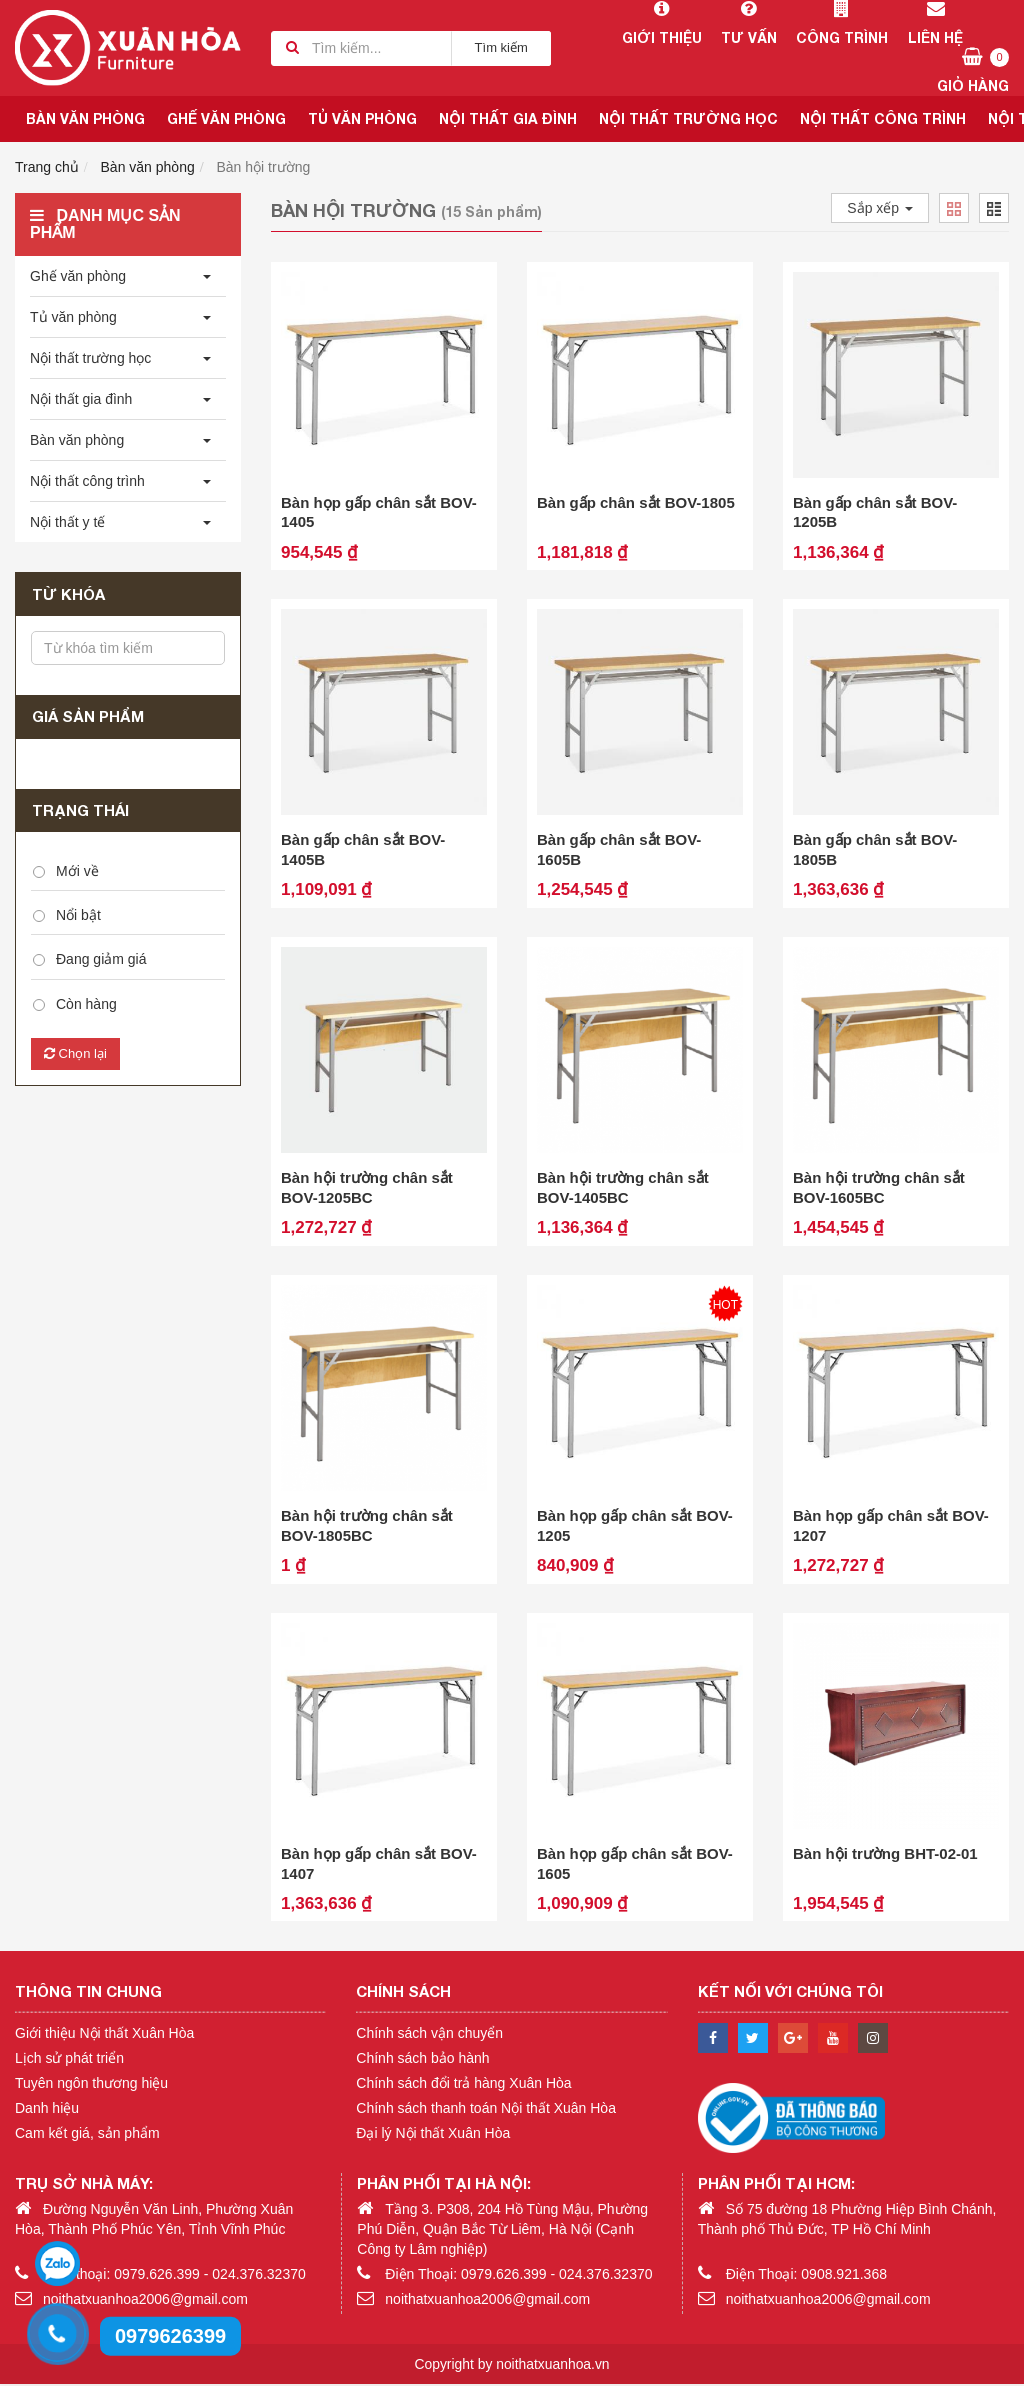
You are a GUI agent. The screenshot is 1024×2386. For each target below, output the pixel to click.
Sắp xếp (880, 208)
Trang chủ (47, 167)
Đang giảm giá (101, 959)
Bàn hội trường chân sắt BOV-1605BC (879, 1188)
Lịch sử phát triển (69, 2059)
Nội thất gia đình (508, 118)
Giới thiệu (661, 23)
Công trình (841, 23)
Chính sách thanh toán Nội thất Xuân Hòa (486, 2109)
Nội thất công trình (883, 118)
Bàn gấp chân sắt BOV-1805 (636, 502)
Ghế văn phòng (226, 118)
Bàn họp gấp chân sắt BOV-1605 (635, 1865)
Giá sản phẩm (88, 716)
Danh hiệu (47, 2109)
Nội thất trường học (688, 118)
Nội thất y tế (67, 522)
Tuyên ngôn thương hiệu (91, 2084)
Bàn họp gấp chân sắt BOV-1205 (635, 1526)
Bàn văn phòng (85, 118)
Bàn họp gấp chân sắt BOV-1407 (379, 1865)
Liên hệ (935, 23)
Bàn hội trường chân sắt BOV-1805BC (367, 1526)
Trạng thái (80, 810)
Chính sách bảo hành (422, 2059)
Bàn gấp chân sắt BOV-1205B (875, 512)
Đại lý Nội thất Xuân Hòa (433, 2134)
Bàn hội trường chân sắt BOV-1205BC (367, 1188)
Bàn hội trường (264, 167)
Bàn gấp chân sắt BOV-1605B (619, 850)
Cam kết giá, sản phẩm (87, 2134)
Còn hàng (86, 1004)
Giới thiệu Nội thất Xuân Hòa (104, 2034)
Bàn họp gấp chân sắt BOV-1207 (891, 1526)
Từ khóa (68, 594)
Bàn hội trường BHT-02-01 (885, 1855)
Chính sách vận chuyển (429, 2034)
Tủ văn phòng (362, 118)
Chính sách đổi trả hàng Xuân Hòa (463, 2084)
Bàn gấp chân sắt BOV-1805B (875, 850)
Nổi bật (78, 915)
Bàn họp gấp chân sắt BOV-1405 (379, 512)
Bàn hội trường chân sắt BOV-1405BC (623, 1188)
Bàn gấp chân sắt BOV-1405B (363, 850)
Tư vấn (748, 23)
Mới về (77, 871)
